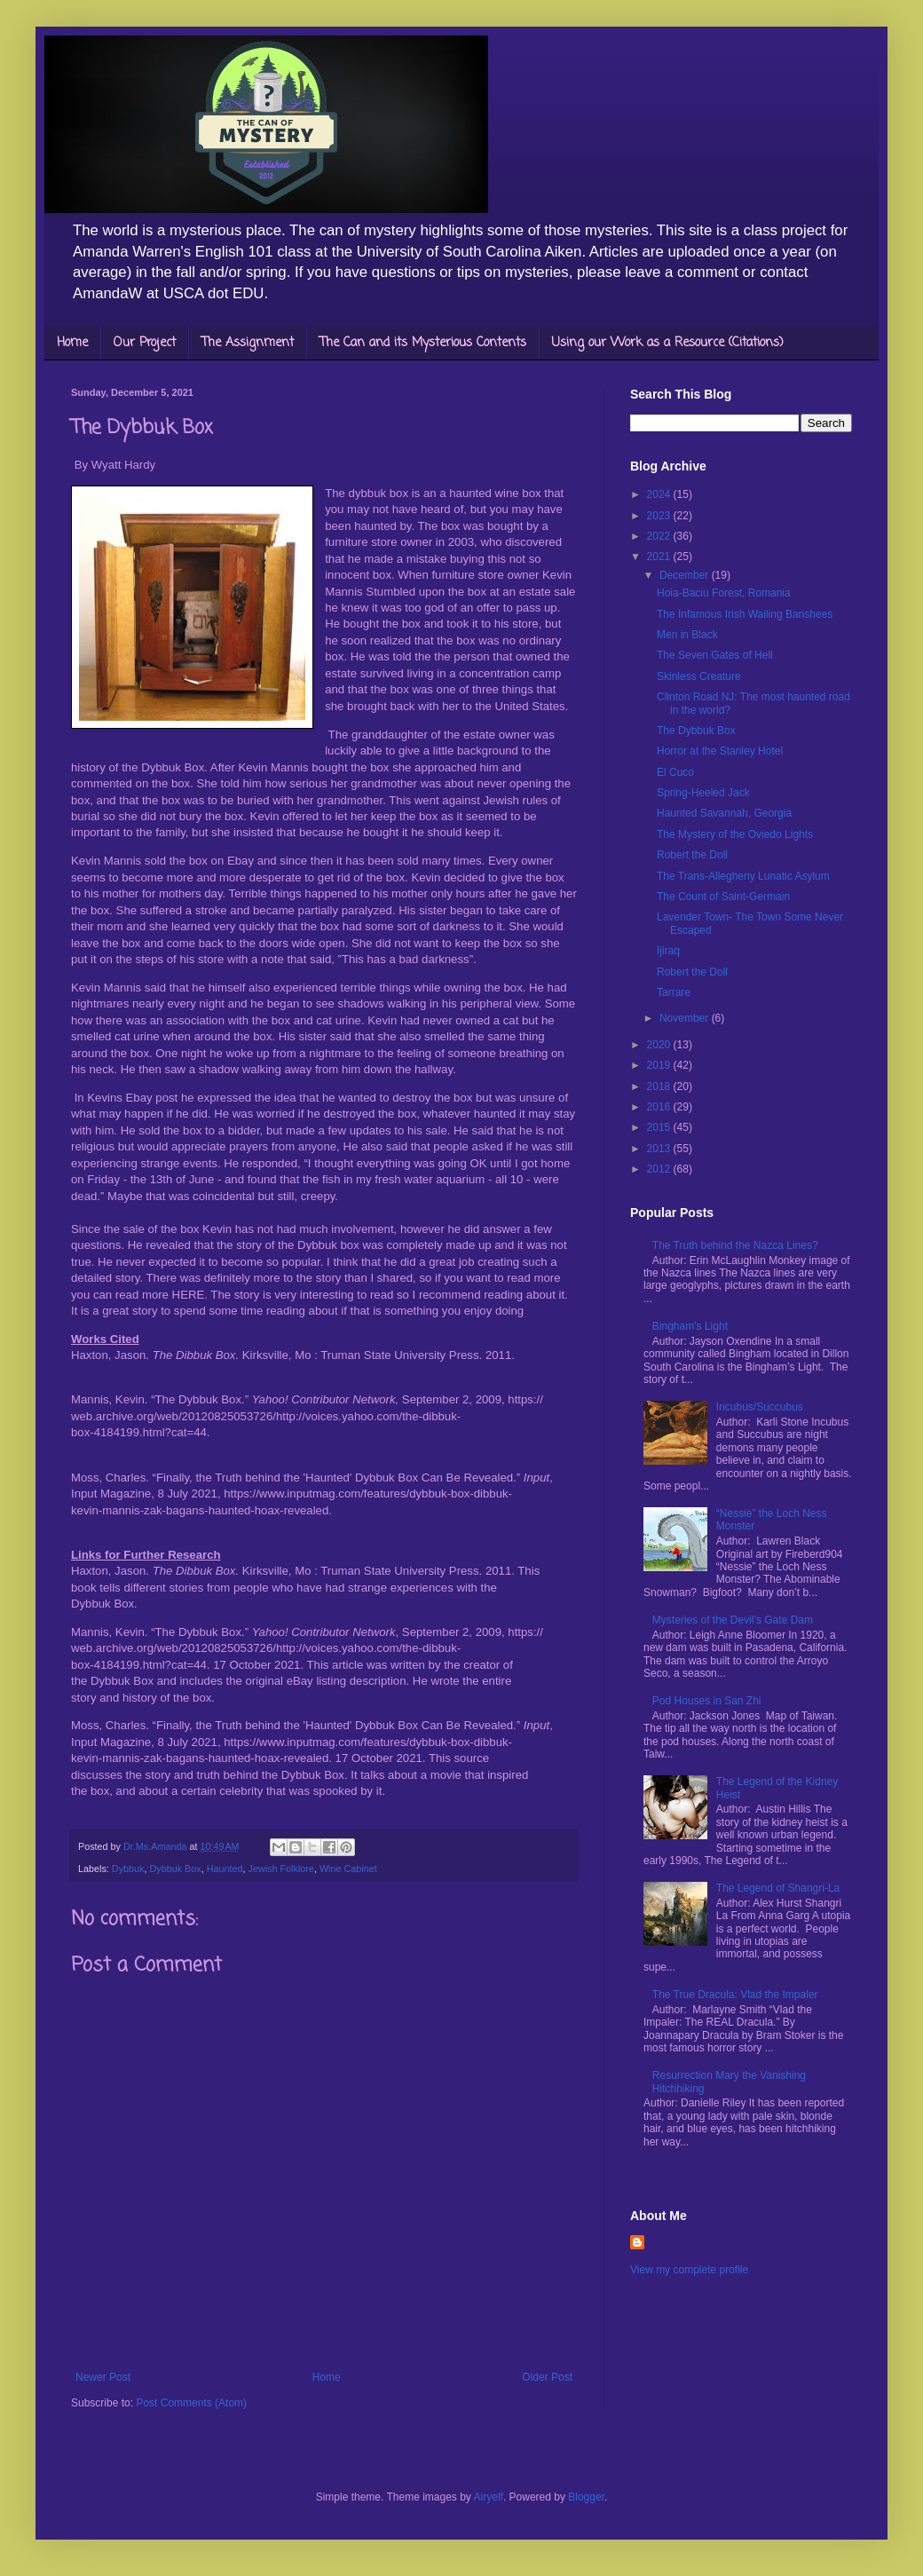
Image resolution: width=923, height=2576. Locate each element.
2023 (660, 516)
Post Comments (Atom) (191, 2403)
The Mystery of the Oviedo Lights (735, 834)
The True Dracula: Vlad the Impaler (735, 1994)
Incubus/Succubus (759, 1407)
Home (72, 343)
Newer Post (102, 2377)
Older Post (547, 2377)
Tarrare (673, 992)
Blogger (586, 2497)
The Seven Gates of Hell (715, 655)
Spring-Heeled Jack (703, 792)
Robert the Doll (692, 855)
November (685, 1018)
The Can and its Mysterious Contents (423, 343)
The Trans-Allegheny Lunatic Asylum (743, 876)
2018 (660, 1086)
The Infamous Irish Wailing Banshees (744, 614)
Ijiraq (668, 950)
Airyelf (488, 2497)
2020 (660, 1045)
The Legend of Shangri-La (778, 1888)
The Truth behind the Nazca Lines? (735, 1245)
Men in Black (687, 634)
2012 (660, 1169)
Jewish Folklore (280, 1868)
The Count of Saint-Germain (723, 896)
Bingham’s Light (690, 1326)
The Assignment (247, 343)
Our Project (145, 343)
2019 (660, 1065)
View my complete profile (689, 2270)
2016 (660, 1107)
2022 (660, 536)
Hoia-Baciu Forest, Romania (724, 593)
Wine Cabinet (348, 1868)
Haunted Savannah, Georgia (724, 813)
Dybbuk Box (175, 1868)
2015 (660, 1127)
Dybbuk (128, 1868)
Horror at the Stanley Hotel (720, 751)
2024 (660, 494)
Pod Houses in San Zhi (706, 1701)
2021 (660, 556)
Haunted (225, 1868)
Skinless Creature (699, 676)
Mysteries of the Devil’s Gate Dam (732, 1620)
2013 (660, 1148)
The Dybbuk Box (696, 730)
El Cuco (675, 772)
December (685, 575)
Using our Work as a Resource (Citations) (668, 343)
